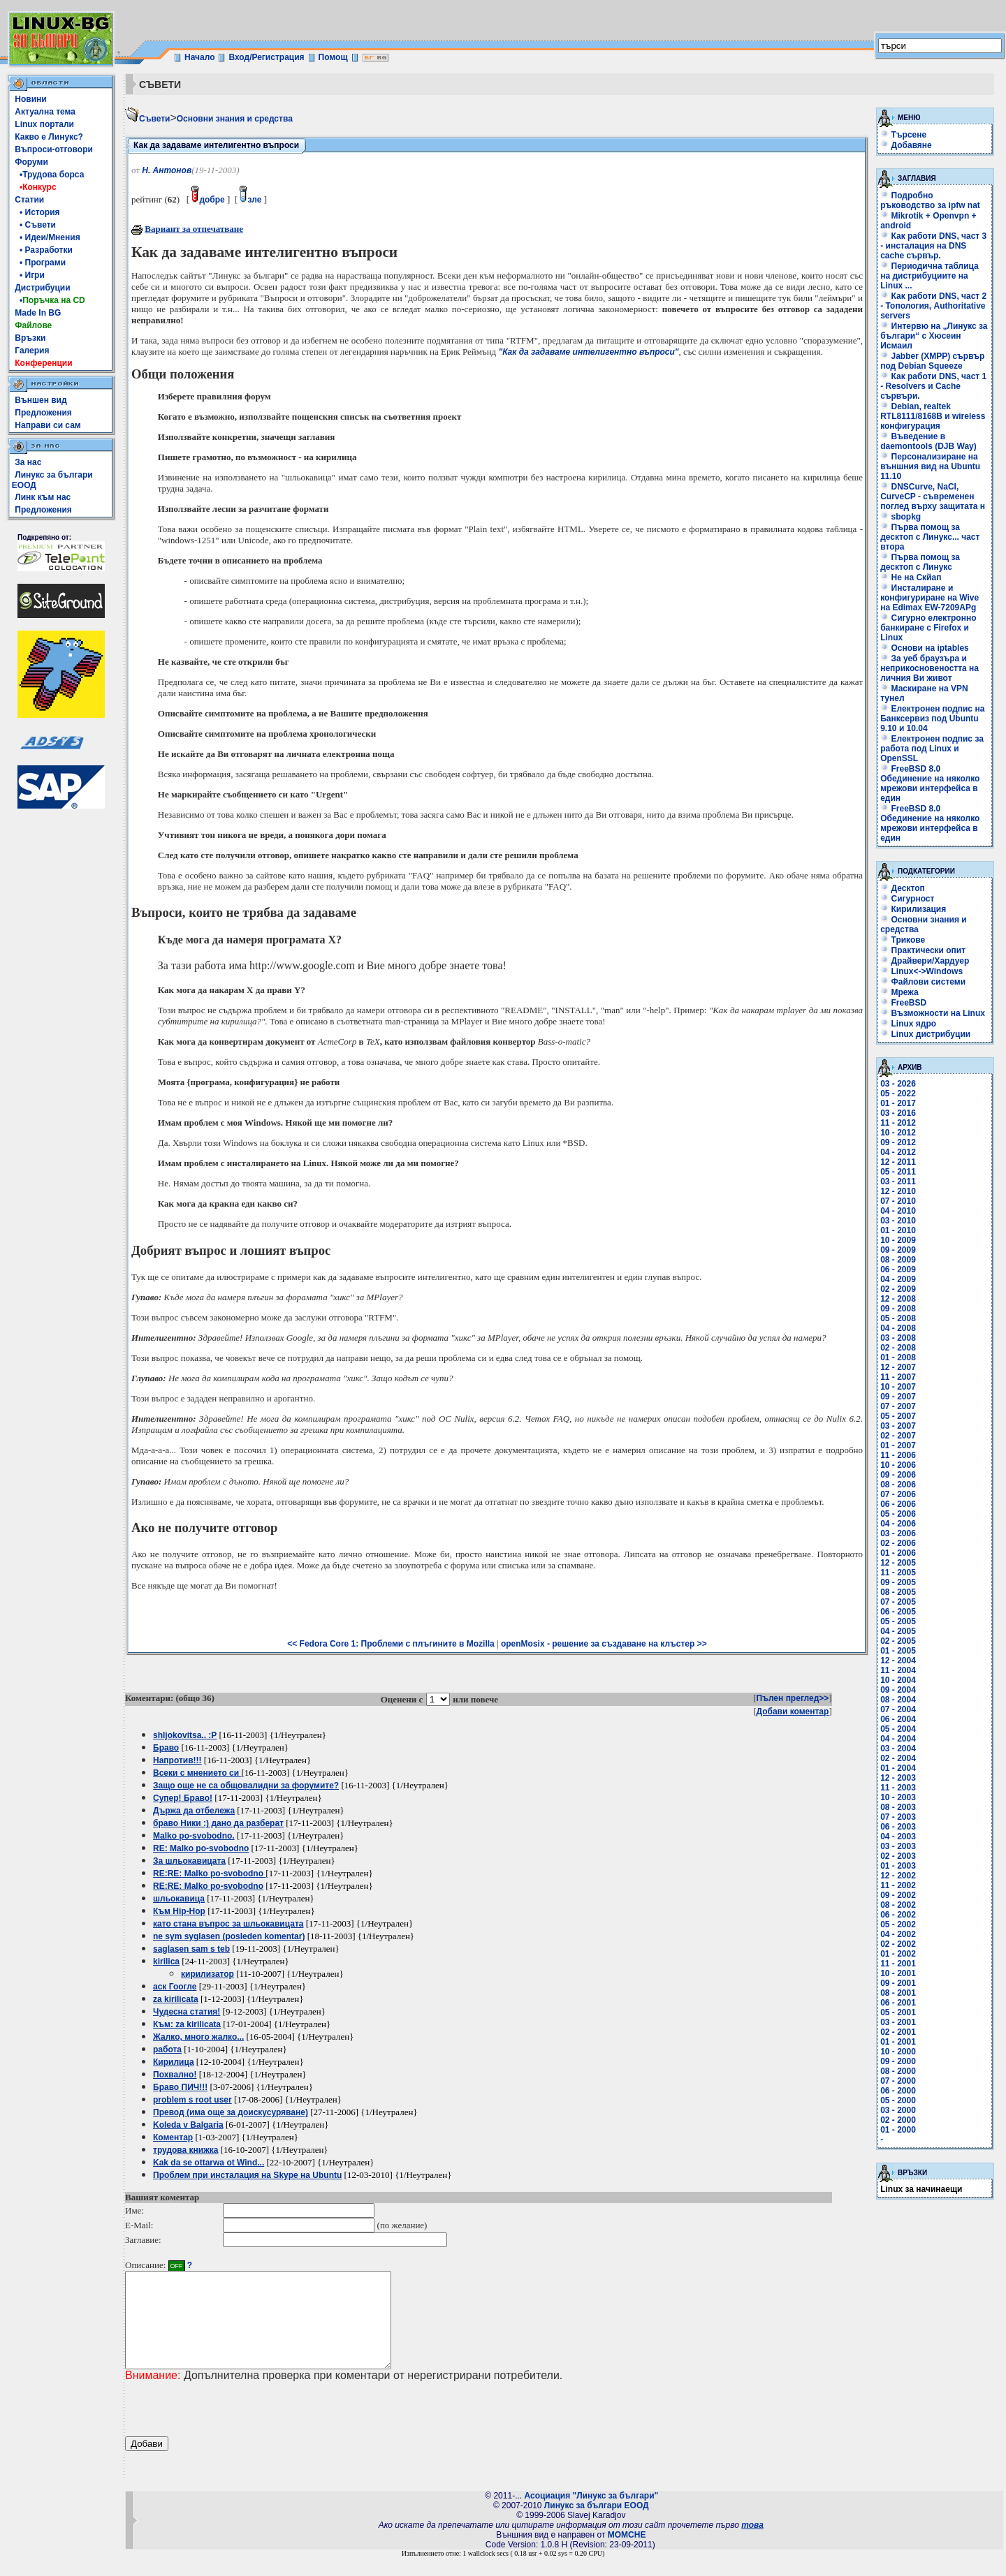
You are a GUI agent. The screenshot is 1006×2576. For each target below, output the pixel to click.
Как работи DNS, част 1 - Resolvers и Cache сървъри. (933, 386)
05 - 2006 (898, 1514)
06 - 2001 (898, 2003)
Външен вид (40, 400)
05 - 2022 (898, 1093)
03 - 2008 (898, 1338)
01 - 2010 (898, 1230)
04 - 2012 (898, 1152)
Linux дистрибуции (925, 1034)
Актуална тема (45, 112)
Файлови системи (922, 982)
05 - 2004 (898, 1729)
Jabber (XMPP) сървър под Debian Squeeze (932, 361)
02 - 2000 (898, 2120)
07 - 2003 (898, 1817)
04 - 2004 (898, 1739)
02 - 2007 (898, 1436)
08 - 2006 (898, 1484)
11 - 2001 (898, 1963)
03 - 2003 (898, 1846)
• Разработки (44, 250)
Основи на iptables (924, 648)
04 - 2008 (898, 1328)
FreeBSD (903, 1003)
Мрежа (899, 992)
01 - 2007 (898, 1445)
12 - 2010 (898, 1191)
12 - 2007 (898, 1367)
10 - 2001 (898, 1973)
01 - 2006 (898, 1553)
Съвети (154, 119)
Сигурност (907, 899)
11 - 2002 (898, 1885)
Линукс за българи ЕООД (596, 2524)
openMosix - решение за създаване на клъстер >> (604, 1644)
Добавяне (911, 145)
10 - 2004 (898, 1680)
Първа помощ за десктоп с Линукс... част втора (929, 537)
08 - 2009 (898, 1260)
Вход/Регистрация (266, 57)
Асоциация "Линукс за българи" (591, 2514)
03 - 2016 (898, 1113)
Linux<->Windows (921, 971)
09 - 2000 (898, 2061)
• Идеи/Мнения (47, 237)
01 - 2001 (898, 2042)
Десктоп (902, 888)
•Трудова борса (49, 174)
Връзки (30, 338)
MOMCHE (627, 2554)
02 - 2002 (898, 1944)
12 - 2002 (898, 1876)
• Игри (30, 275)
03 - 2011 (898, 1181)
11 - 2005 (898, 1572)
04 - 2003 (898, 1836)
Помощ (333, 57)
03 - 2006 (898, 1533)
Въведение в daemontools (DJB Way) (928, 441)
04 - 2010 (898, 1211)
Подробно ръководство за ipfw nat (930, 200)
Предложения (43, 413)
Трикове (902, 940)
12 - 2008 (898, 1299)
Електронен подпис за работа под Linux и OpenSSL (932, 748)
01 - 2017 (898, 1103)
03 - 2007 (898, 1426)
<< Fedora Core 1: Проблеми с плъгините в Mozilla (391, 1644)
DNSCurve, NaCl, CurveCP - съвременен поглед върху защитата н (932, 496)
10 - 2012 (898, 1133)
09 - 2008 (898, 1308)
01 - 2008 (898, 1357)
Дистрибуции (42, 288)
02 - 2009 (898, 1289)
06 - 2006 (898, 1504)
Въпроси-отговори (54, 149)
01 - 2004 (898, 1768)
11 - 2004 (898, 1670)
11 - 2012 (898, 1123)
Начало (199, 57)
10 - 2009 (898, 1240)
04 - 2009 (898, 1279)
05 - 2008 (898, 1318)
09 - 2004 (898, 1690)
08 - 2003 (898, 1807)
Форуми (31, 162)
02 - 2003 (898, 1856)
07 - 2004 (898, 1709)
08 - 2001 (898, 1993)
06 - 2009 (898, 1269)
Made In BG (38, 313)
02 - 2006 (898, 1543)
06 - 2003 (898, 1827)
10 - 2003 (898, 1797)
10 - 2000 (898, 2051)
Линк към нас (43, 497)
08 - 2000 (898, 2071)
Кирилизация (913, 909)
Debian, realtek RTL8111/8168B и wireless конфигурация (932, 416)
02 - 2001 (898, 2032)
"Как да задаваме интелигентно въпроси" (588, 352)
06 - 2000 (898, 2091)
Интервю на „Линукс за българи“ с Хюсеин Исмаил (933, 336)
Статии (29, 200)
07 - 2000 (898, 2081)
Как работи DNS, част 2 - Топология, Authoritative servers (933, 306)
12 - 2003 (898, 1778)
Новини (30, 99)
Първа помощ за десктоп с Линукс (920, 562)
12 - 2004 (898, 1660)
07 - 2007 (898, 1406)
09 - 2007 (898, 1396)
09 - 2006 (898, 1475)
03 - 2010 (898, 1221)
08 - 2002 (898, 1905)
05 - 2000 (898, 2100)
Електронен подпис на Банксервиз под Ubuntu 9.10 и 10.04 (932, 718)
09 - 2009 (898, 1250)
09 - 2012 (898, 1142)
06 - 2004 (898, 1719)
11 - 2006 (898, 1455)
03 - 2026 (898, 1084)
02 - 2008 (898, 1348)
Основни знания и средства (235, 119)
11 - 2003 (898, 1788)
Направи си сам (47, 425)
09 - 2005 (898, 1582)
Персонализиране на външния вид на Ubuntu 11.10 (930, 466)
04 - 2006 (898, 1524)
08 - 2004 (898, 1700)
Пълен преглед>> (793, 1698)
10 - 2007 (898, 1387)
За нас (28, 462)
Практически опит (922, 950)
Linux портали (44, 124)
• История (37, 212)
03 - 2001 (898, 2022)
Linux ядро (908, 1024)
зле (250, 200)
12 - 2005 (898, 1563)
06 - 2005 (898, 1612)
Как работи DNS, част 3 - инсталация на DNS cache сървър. (933, 245)
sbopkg (900, 517)
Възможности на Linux (932, 1013)
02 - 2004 (898, 1758)
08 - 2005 (898, 1592)
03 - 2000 (898, 2110)
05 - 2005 (898, 1621)
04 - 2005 (898, 1631)
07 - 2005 (898, 1602)
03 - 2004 (898, 1748)
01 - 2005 (898, 1651)
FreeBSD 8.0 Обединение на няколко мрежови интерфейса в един (929, 783)
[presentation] (231, 2428)
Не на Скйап (910, 577)
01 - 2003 (898, 1866)
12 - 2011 (898, 1162)
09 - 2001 (898, 1983)
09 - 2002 (898, 1895)
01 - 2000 (898, 2130)
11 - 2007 (898, 1377)
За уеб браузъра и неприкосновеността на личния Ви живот (929, 668)
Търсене (909, 135)
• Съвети (35, 225)
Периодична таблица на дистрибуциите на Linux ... (929, 275)
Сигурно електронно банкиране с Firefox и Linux (928, 627)
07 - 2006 (898, 1494)
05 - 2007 (898, 1416)
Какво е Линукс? (49, 137)
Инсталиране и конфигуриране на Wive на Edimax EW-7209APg (929, 597)
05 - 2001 (898, 2012)
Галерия (32, 350)
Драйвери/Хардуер (924, 961)
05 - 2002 (898, 1924)
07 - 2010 (898, 1201)
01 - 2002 (898, 1954)
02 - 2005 (898, 1641)
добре (207, 200)
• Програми (40, 262)
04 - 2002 (898, 1934)
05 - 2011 (898, 1172)
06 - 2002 (898, 1915)
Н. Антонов (166, 170)
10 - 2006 (898, 1465)
